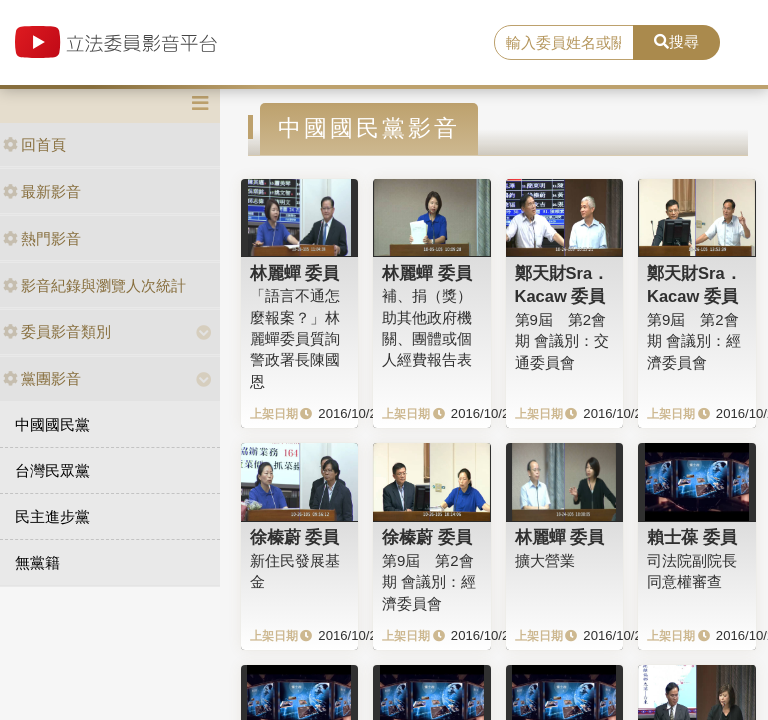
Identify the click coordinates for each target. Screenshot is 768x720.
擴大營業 (545, 560)
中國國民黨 (52, 424)
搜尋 (676, 41)
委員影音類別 (57, 331)
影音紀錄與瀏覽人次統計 (94, 285)
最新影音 (42, 191)
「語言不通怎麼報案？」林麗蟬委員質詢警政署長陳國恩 (295, 338)
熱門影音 (42, 238)
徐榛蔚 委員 (295, 537)
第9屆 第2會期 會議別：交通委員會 (562, 341)
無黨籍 (37, 562)
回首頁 (34, 144)
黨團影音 (42, 378)
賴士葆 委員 (692, 537)
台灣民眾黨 (52, 470)
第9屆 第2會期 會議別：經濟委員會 (694, 341)
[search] (564, 43)
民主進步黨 (52, 516)
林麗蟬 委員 (295, 273)
